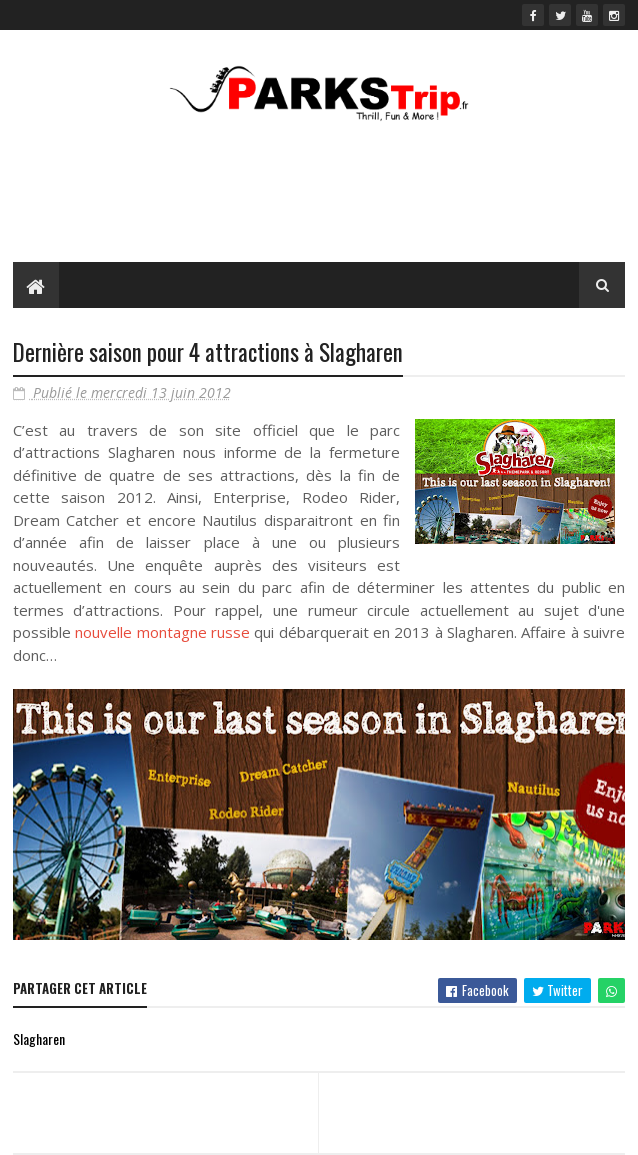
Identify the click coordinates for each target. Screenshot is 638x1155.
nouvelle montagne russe (162, 632)
